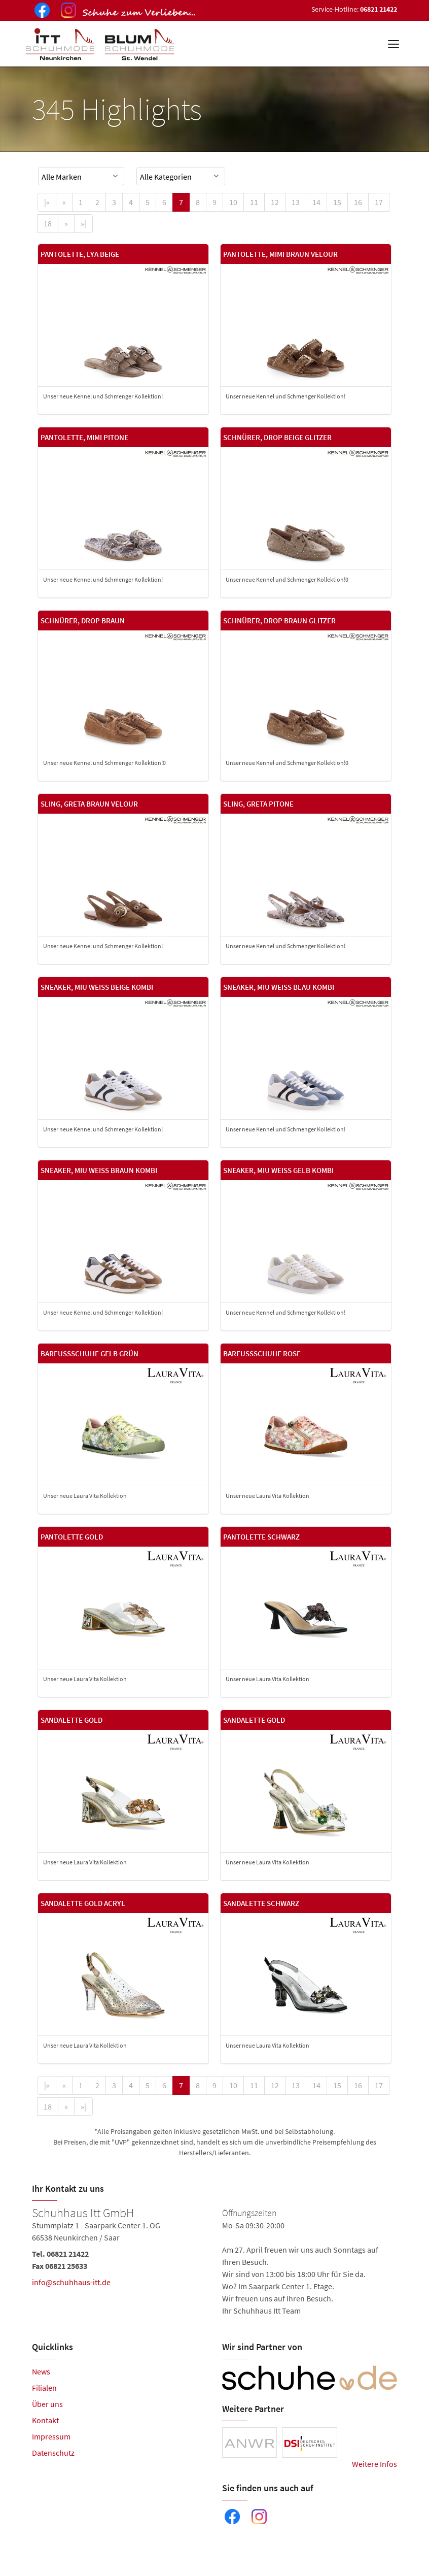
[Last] (83, 223)
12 (275, 202)
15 (337, 202)
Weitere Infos (374, 2464)
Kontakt (45, 2420)
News (41, 2371)
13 (296, 202)
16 (358, 202)
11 (254, 202)
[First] (47, 202)
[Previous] (64, 202)
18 (48, 223)
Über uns (47, 2404)
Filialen (44, 2388)
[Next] (66, 223)
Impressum (51, 2436)
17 (379, 202)
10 (233, 202)
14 (316, 202)
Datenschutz (53, 2453)
